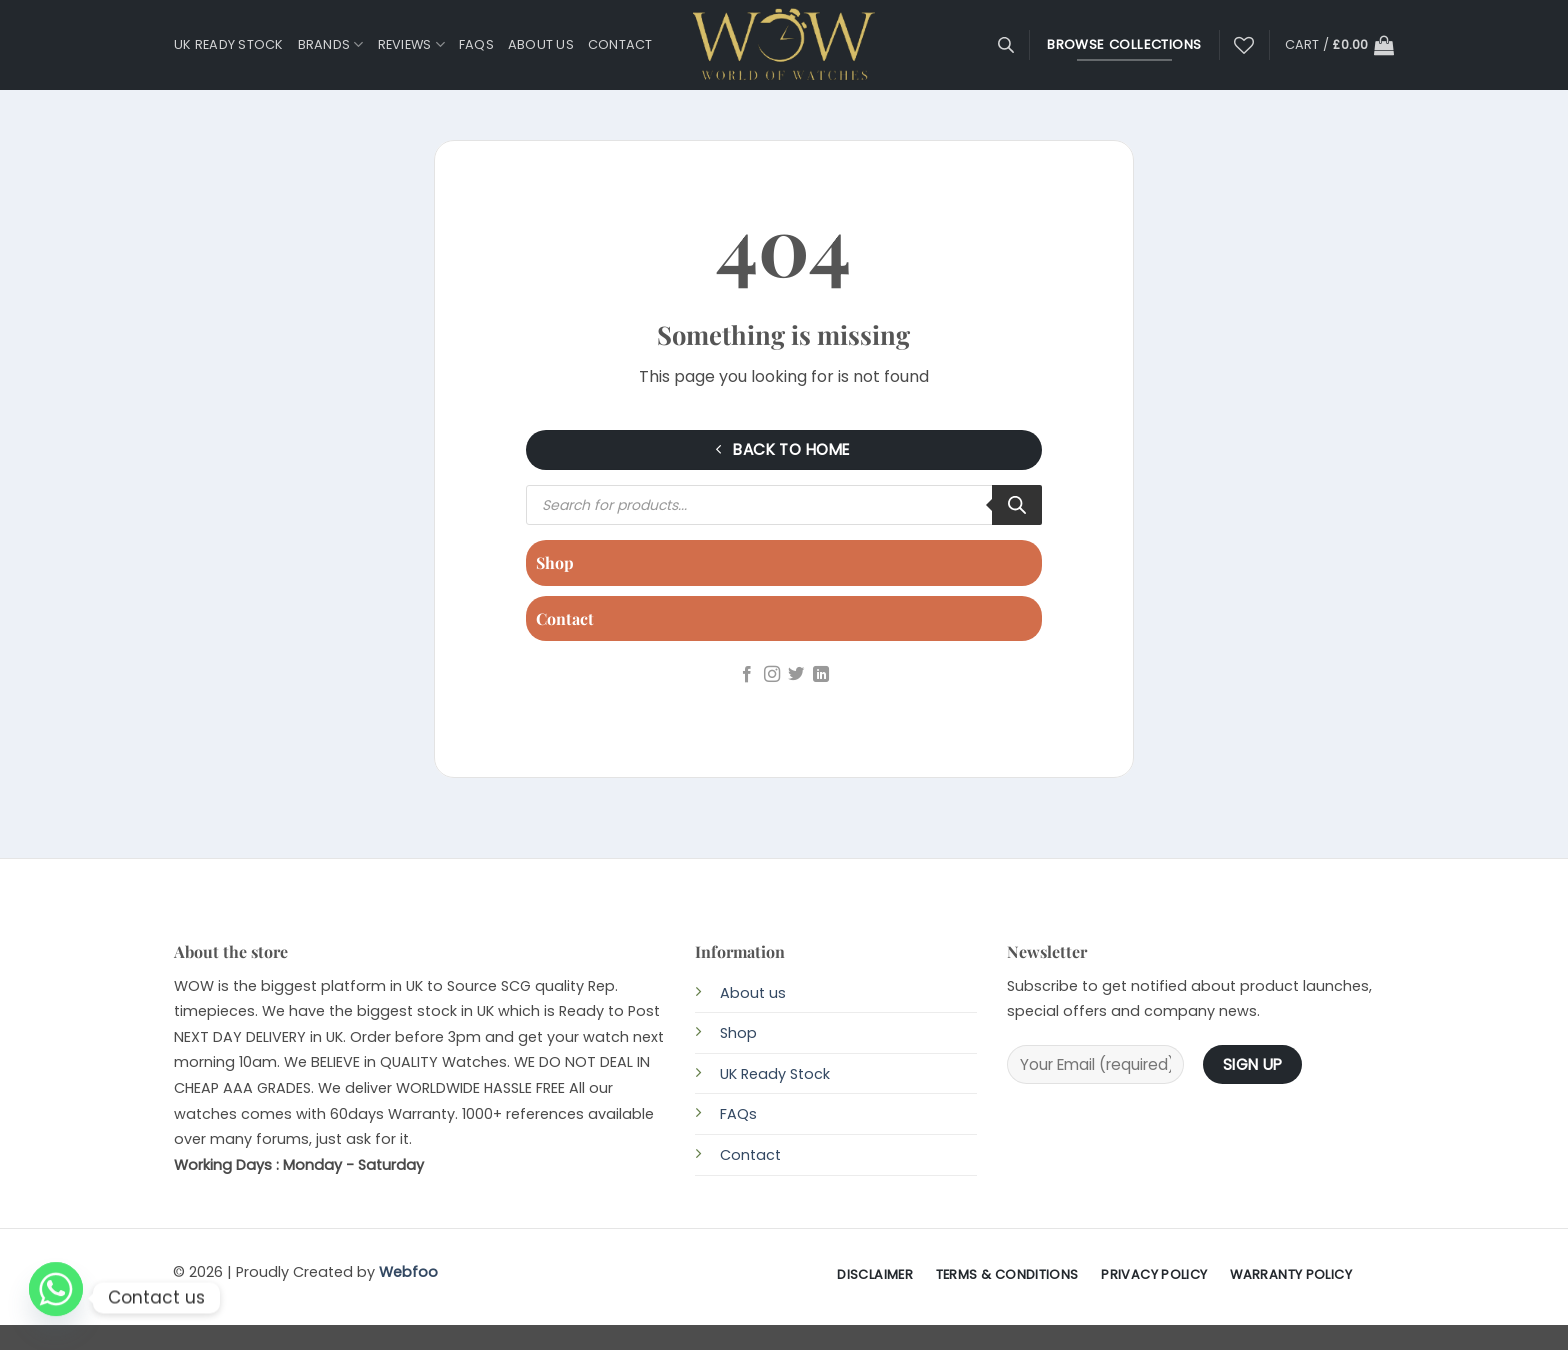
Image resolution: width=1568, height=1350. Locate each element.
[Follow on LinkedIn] (821, 675)
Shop (555, 562)
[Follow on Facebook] (747, 675)
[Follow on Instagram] (772, 675)
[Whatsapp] (56, 1298)
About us (541, 44)
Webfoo (408, 1272)
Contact (620, 44)
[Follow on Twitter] (796, 675)
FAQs (476, 44)
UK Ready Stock (229, 44)
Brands (331, 44)
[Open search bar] (1006, 45)
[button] (1339, 45)
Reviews (411, 44)
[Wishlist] (1244, 45)
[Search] (1017, 505)
